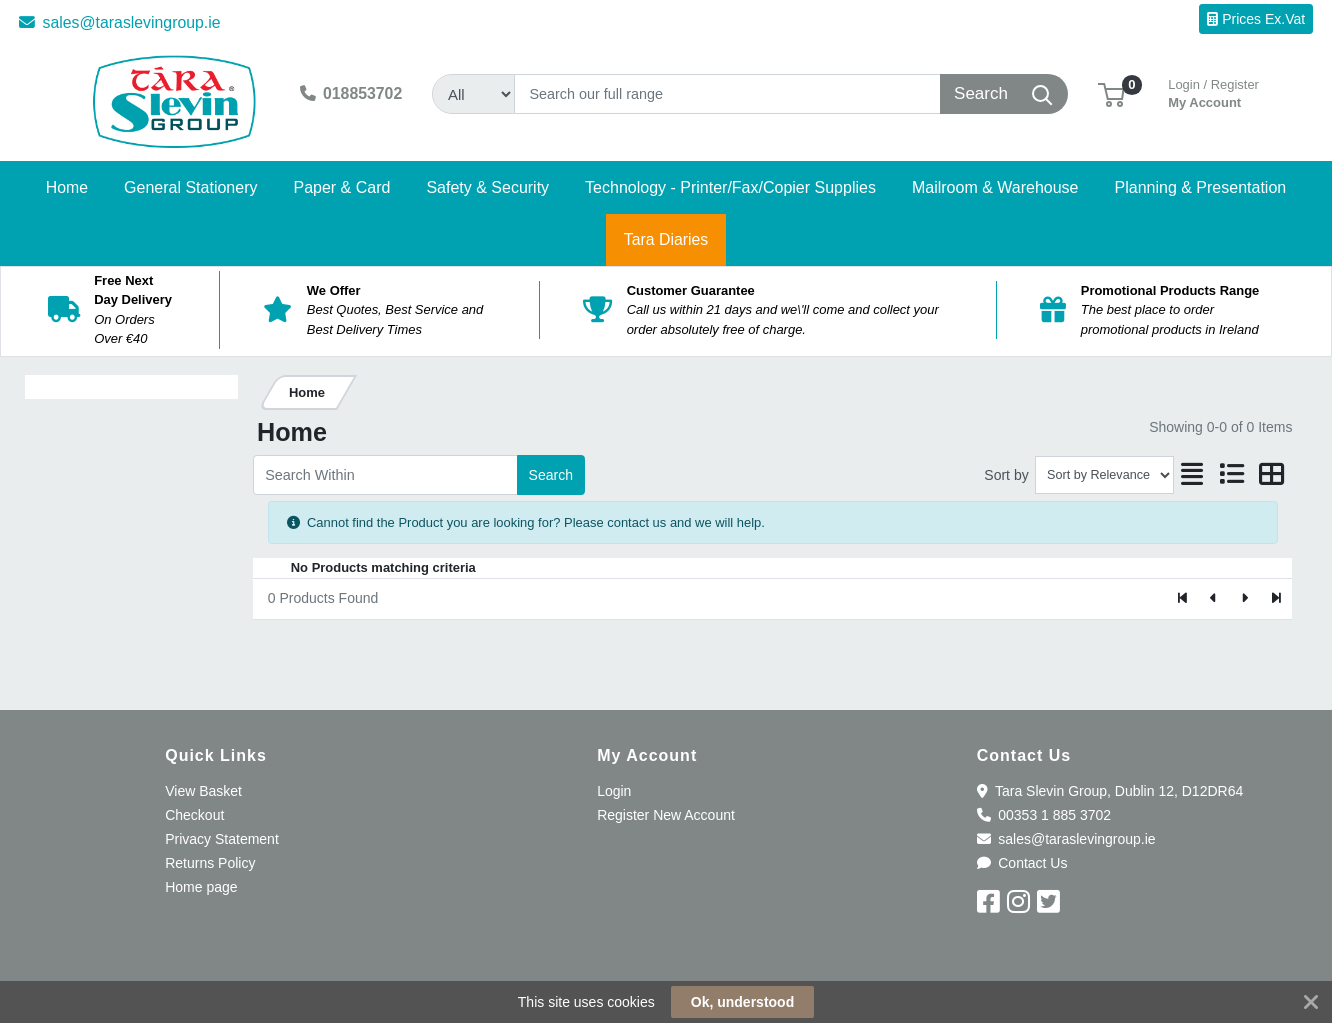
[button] (1111, 93)
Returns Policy (210, 863)
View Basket (203, 791)
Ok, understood (742, 1002)
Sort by (1006, 475)
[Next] (1244, 599)
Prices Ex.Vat (1256, 19)
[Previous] (1214, 599)
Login (614, 791)
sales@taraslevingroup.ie (120, 22)
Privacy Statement (222, 839)
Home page (201, 887)
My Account (1213, 91)
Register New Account (666, 815)
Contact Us (1022, 863)
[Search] (727, 94)
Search (551, 475)
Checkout (194, 815)
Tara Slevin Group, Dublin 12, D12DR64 (1110, 791)
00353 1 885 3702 (1044, 815)
